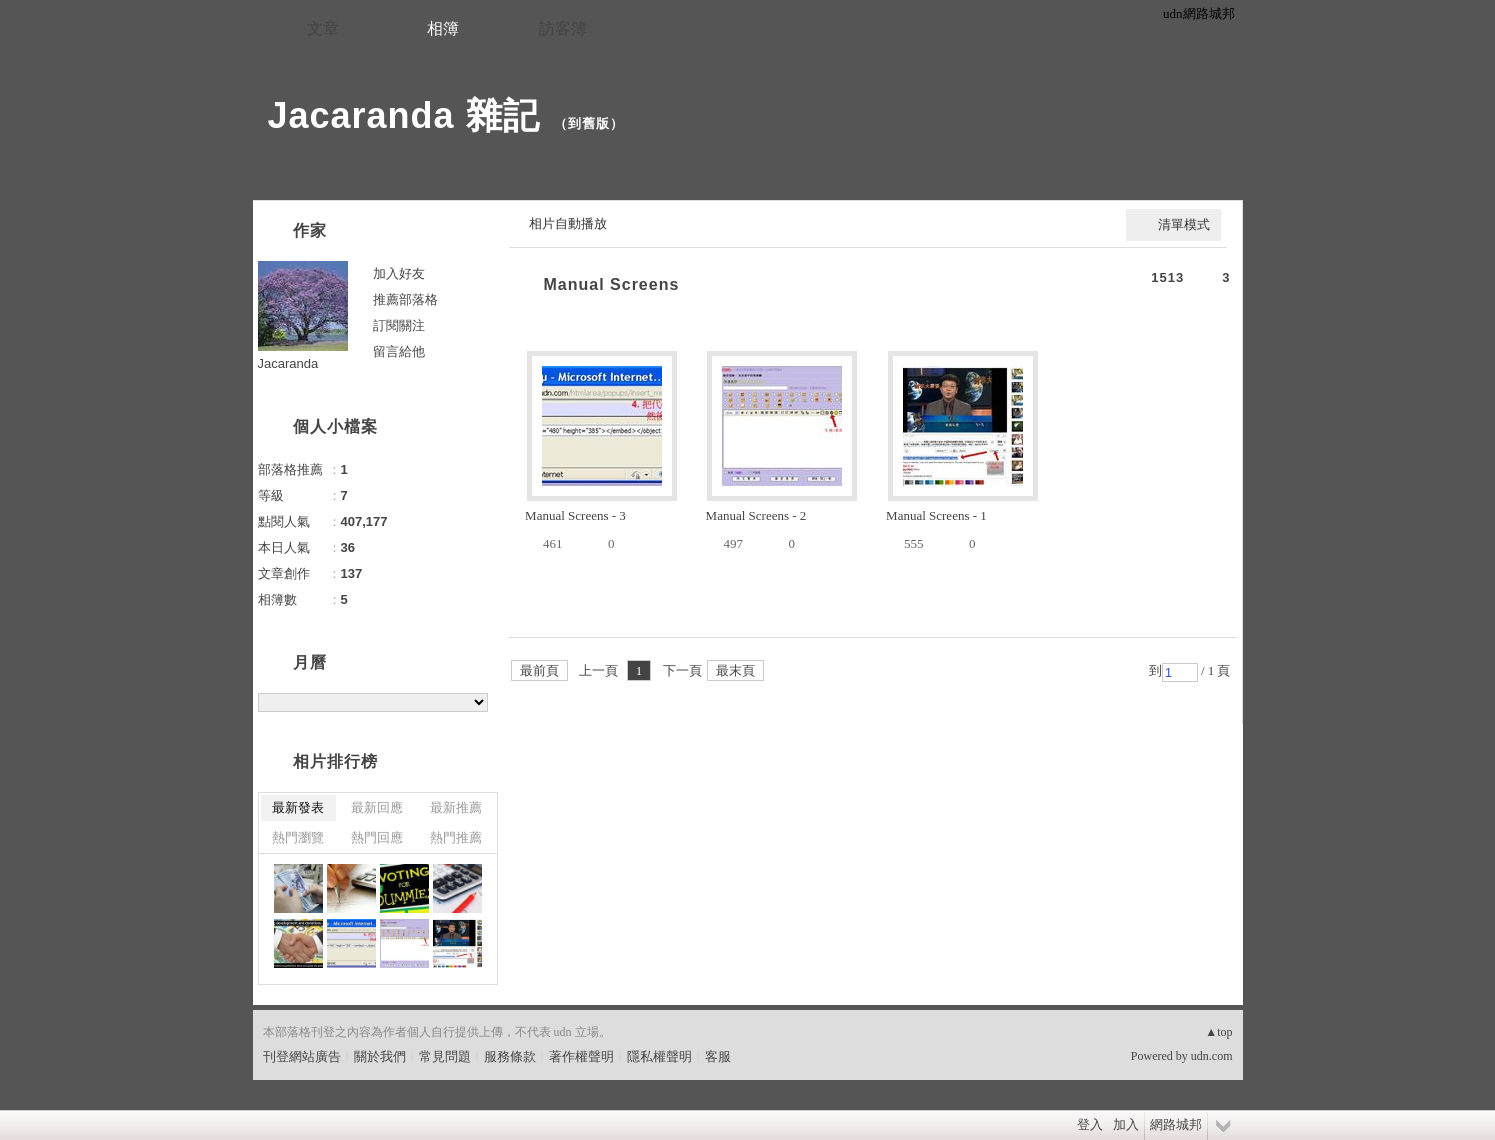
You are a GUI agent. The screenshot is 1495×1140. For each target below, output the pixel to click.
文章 (323, 28)
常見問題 (445, 1056)
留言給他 (399, 351)
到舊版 (589, 123)
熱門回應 (377, 837)
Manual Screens (612, 284)
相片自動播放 (568, 223)
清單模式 (1184, 224)
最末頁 (735, 670)
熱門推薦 (456, 837)
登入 (1090, 1124)
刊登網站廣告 (302, 1056)
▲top (1218, 1032)
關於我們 (380, 1056)
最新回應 (377, 807)
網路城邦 (1176, 1124)
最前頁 (539, 670)
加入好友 (399, 273)
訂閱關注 (399, 325)
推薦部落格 (405, 299)
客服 (718, 1056)
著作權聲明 (581, 1056)
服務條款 (510, 1056)
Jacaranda (288, 363)
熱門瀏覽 (298, 837)
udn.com (1212, 1056)
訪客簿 (563, 28)
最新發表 (298, 807)
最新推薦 (456, 807)
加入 (1126, 1124)
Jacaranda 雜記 (404, 115)
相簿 (443, 28)
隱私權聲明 (659, 1056)
